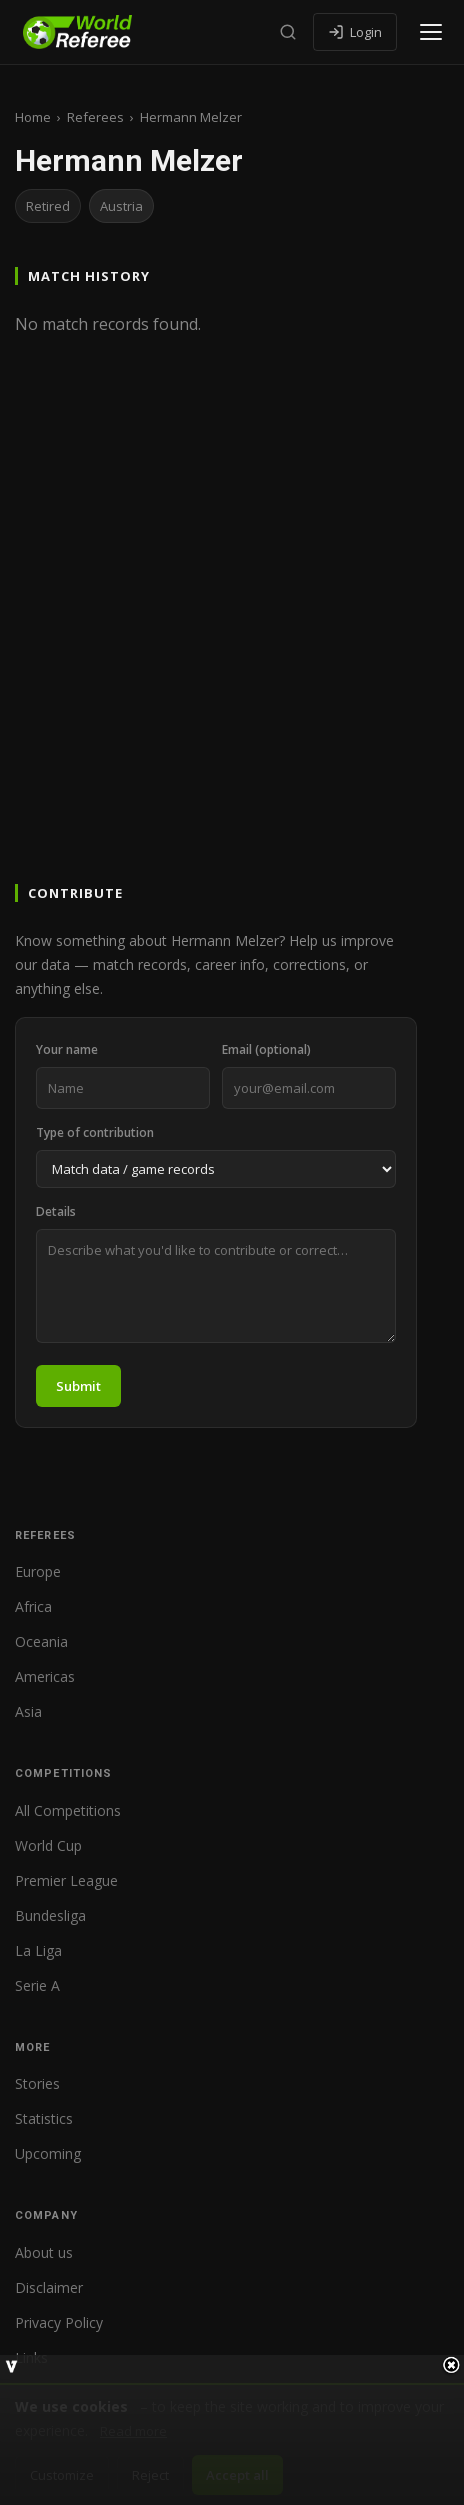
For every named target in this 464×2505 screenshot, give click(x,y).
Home (33, 117)
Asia (28, 1711)
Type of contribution (95, 1132)
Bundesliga (50, 1915)
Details (56, 1211)
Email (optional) (266, 1049)
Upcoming (48, 2153)
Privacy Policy (59, 2322)
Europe (38, 1571)
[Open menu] (431, 32)
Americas (45, 1676)
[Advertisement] (232, 638)
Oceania (41, 1641)
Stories (37, 2083)
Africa (33, 1606)
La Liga (38, 1950)
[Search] (288, 32)
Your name (67, 1049)
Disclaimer (49, 2287)
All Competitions (68, 1810)
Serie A (37, 1985)
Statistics (44, 2118)
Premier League (66, 1880)
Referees (95, 117)
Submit (78, 1386)
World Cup (48, 1845)
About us (44, 2252)
